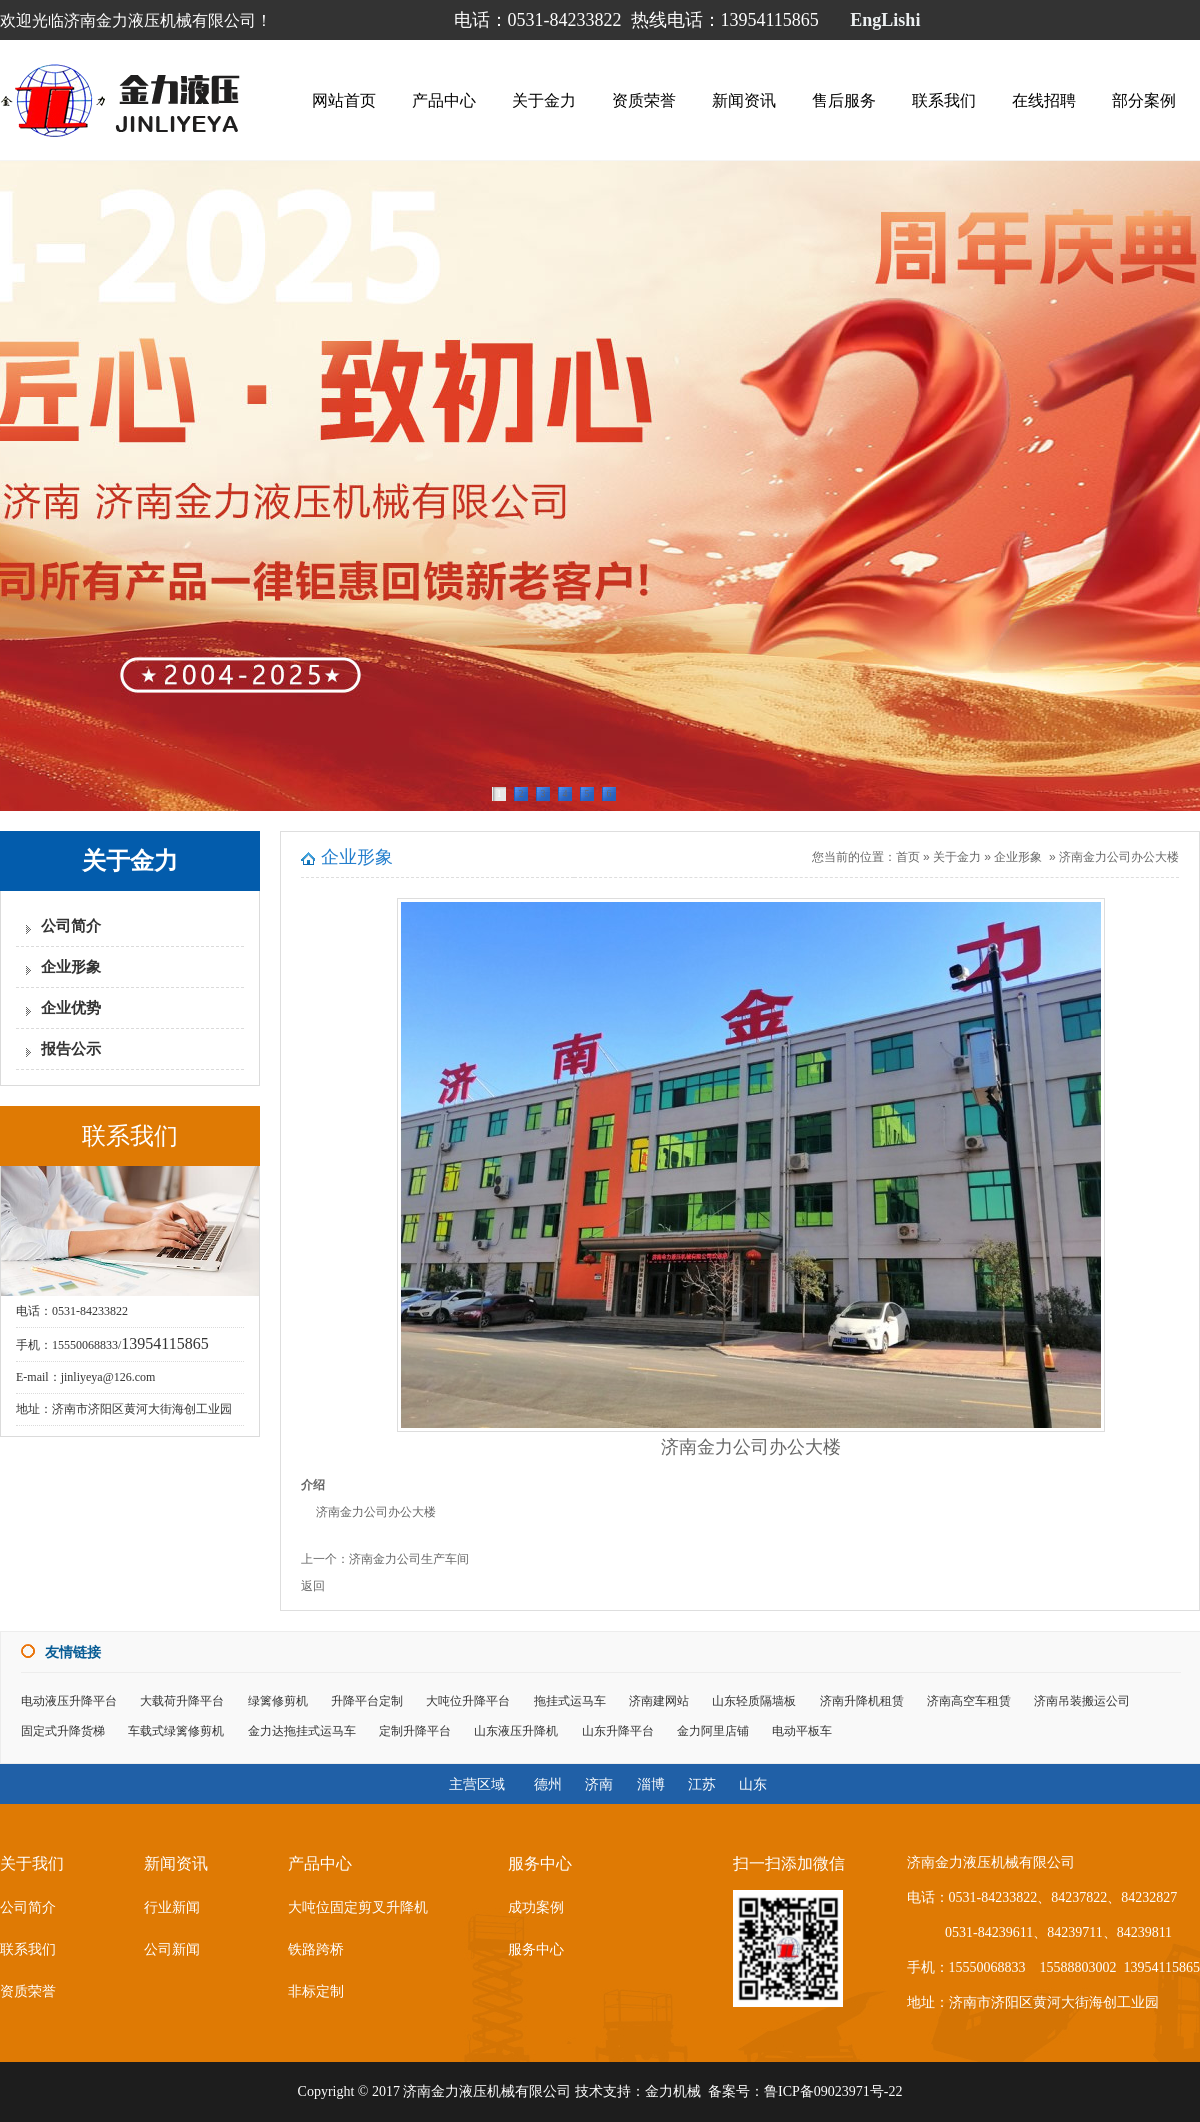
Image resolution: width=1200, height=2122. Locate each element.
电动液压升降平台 (69, 1701)
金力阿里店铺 (713, 1731)
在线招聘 (1044, 100)
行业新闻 (172, 1907)
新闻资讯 (744, 100)
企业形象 (71, 967)
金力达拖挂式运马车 (302, 1731)
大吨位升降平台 (468, 1701)
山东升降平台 (618, 1731)
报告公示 (71, 1049)
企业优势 (71, 1008)
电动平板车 (802, 1731)
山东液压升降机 (516, 1731)
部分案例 (1144, 100)
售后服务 (844, 100)
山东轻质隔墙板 (754, 1701)
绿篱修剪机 (278, 1701)
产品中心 (444, 100)
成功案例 (536, 1907)
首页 (908, 857)
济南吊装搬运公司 (1082, 1701)
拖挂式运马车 (570, 1701)
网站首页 (344, 100)
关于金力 (544, 100)
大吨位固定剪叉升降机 (358, 1907)
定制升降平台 (415, 1731)
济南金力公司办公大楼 (1119, 857)
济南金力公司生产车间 (409, 1559)
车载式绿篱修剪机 (176, 1731)
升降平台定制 (367, 1701)
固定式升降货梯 (63, 1731)
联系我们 (944, 100)
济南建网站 (659, 1701)
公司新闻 (172, 1949)
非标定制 (316, 1991)
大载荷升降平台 (182, 1701)
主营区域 (477, 1784)
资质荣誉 (644, 100)
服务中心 (536, 1949)
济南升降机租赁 (862, 1701)
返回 (313, 1586)
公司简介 (71, 926)
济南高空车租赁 (969, 1701)
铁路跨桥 (316, 1949)
